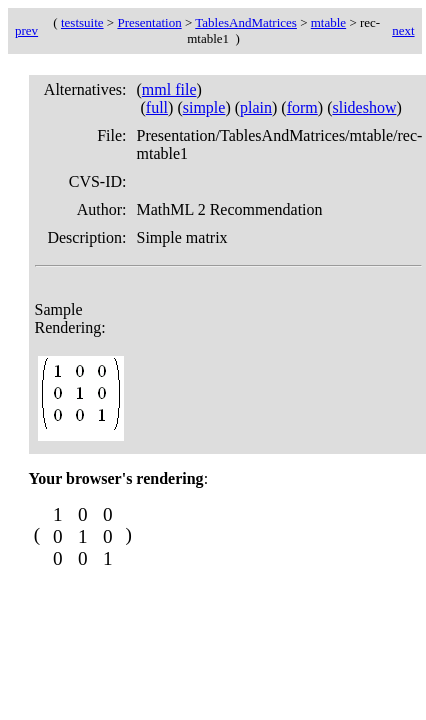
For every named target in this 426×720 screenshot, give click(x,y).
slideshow (364, 107)
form (302, 107)
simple (204, 107)
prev (26, 30)
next (403, 30)
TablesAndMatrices (246, 22)
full (157, 107)
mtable (328, 22)
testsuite (82, 22)
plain (256, 107)
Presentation (149, 22)
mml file (169, 89)
